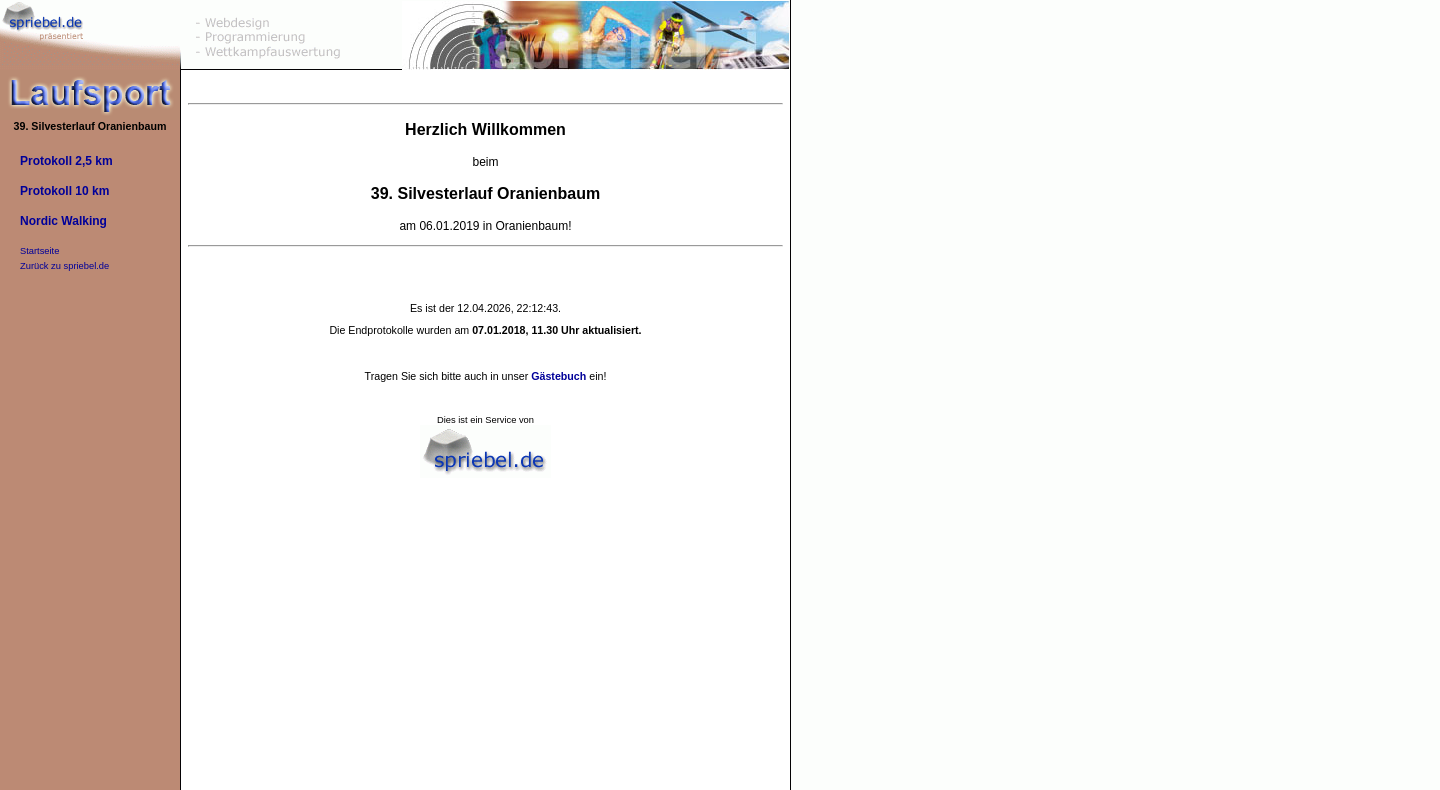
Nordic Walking (63, 221)
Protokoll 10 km (64, 191)
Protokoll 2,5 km (66, 161)
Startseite (39, 251)
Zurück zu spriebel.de (64, 266)
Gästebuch (558, 376)
